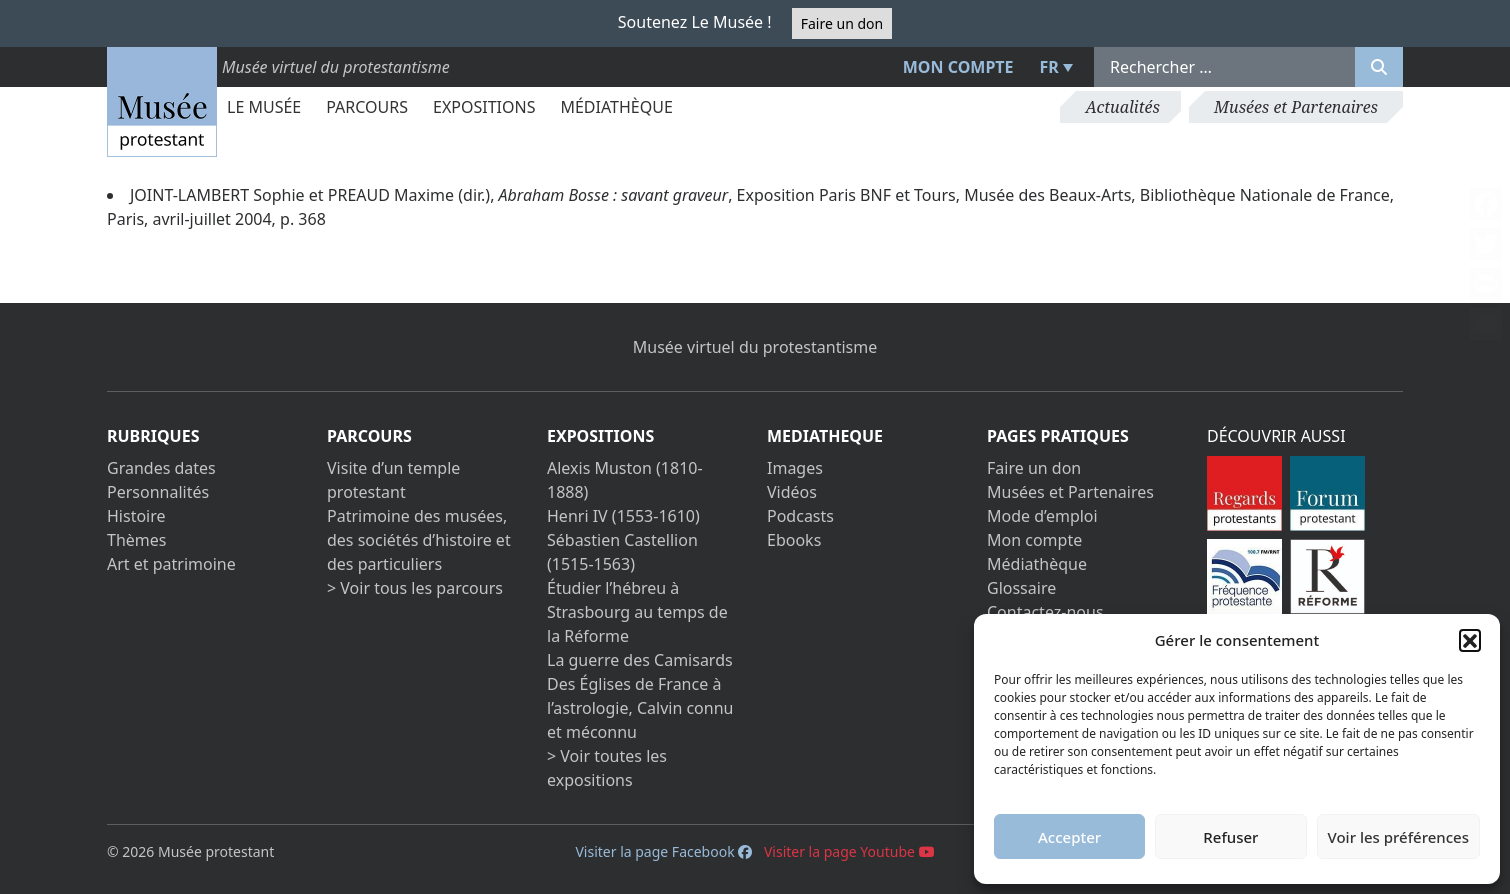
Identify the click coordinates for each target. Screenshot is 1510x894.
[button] (1470, 640)
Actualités (1122, 107)
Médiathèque (616, 107)
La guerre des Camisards (640, 660)
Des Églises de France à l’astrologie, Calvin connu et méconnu (640, 708)
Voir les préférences (1398, 837)
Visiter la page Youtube (849, 851)
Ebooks (794, 540)
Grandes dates (161, 468)
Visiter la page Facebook (663, 851)
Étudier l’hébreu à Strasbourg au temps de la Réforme (637, 612)
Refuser (1230, 837)
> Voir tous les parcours (415, 588)
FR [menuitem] (1049, 67)
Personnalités (158, 492)
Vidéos (792, 492)
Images (795, 468)
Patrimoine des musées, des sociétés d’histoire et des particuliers (419, 540)
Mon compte (958, 67)
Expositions (484, 107)
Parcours (367, 107)
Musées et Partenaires (1296, 107)
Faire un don (842, 23)
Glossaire (1021, 588)
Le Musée (264, 107)
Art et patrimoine (171, 564)
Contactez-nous (1045, 612)
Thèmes (136, 540)
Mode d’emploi (1042, 516)
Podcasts (800, 516)
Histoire (136, 516)
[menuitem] (1054, 67)
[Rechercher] (1379, 67)
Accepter (1069, 837)
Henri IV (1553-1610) (623, 516)
